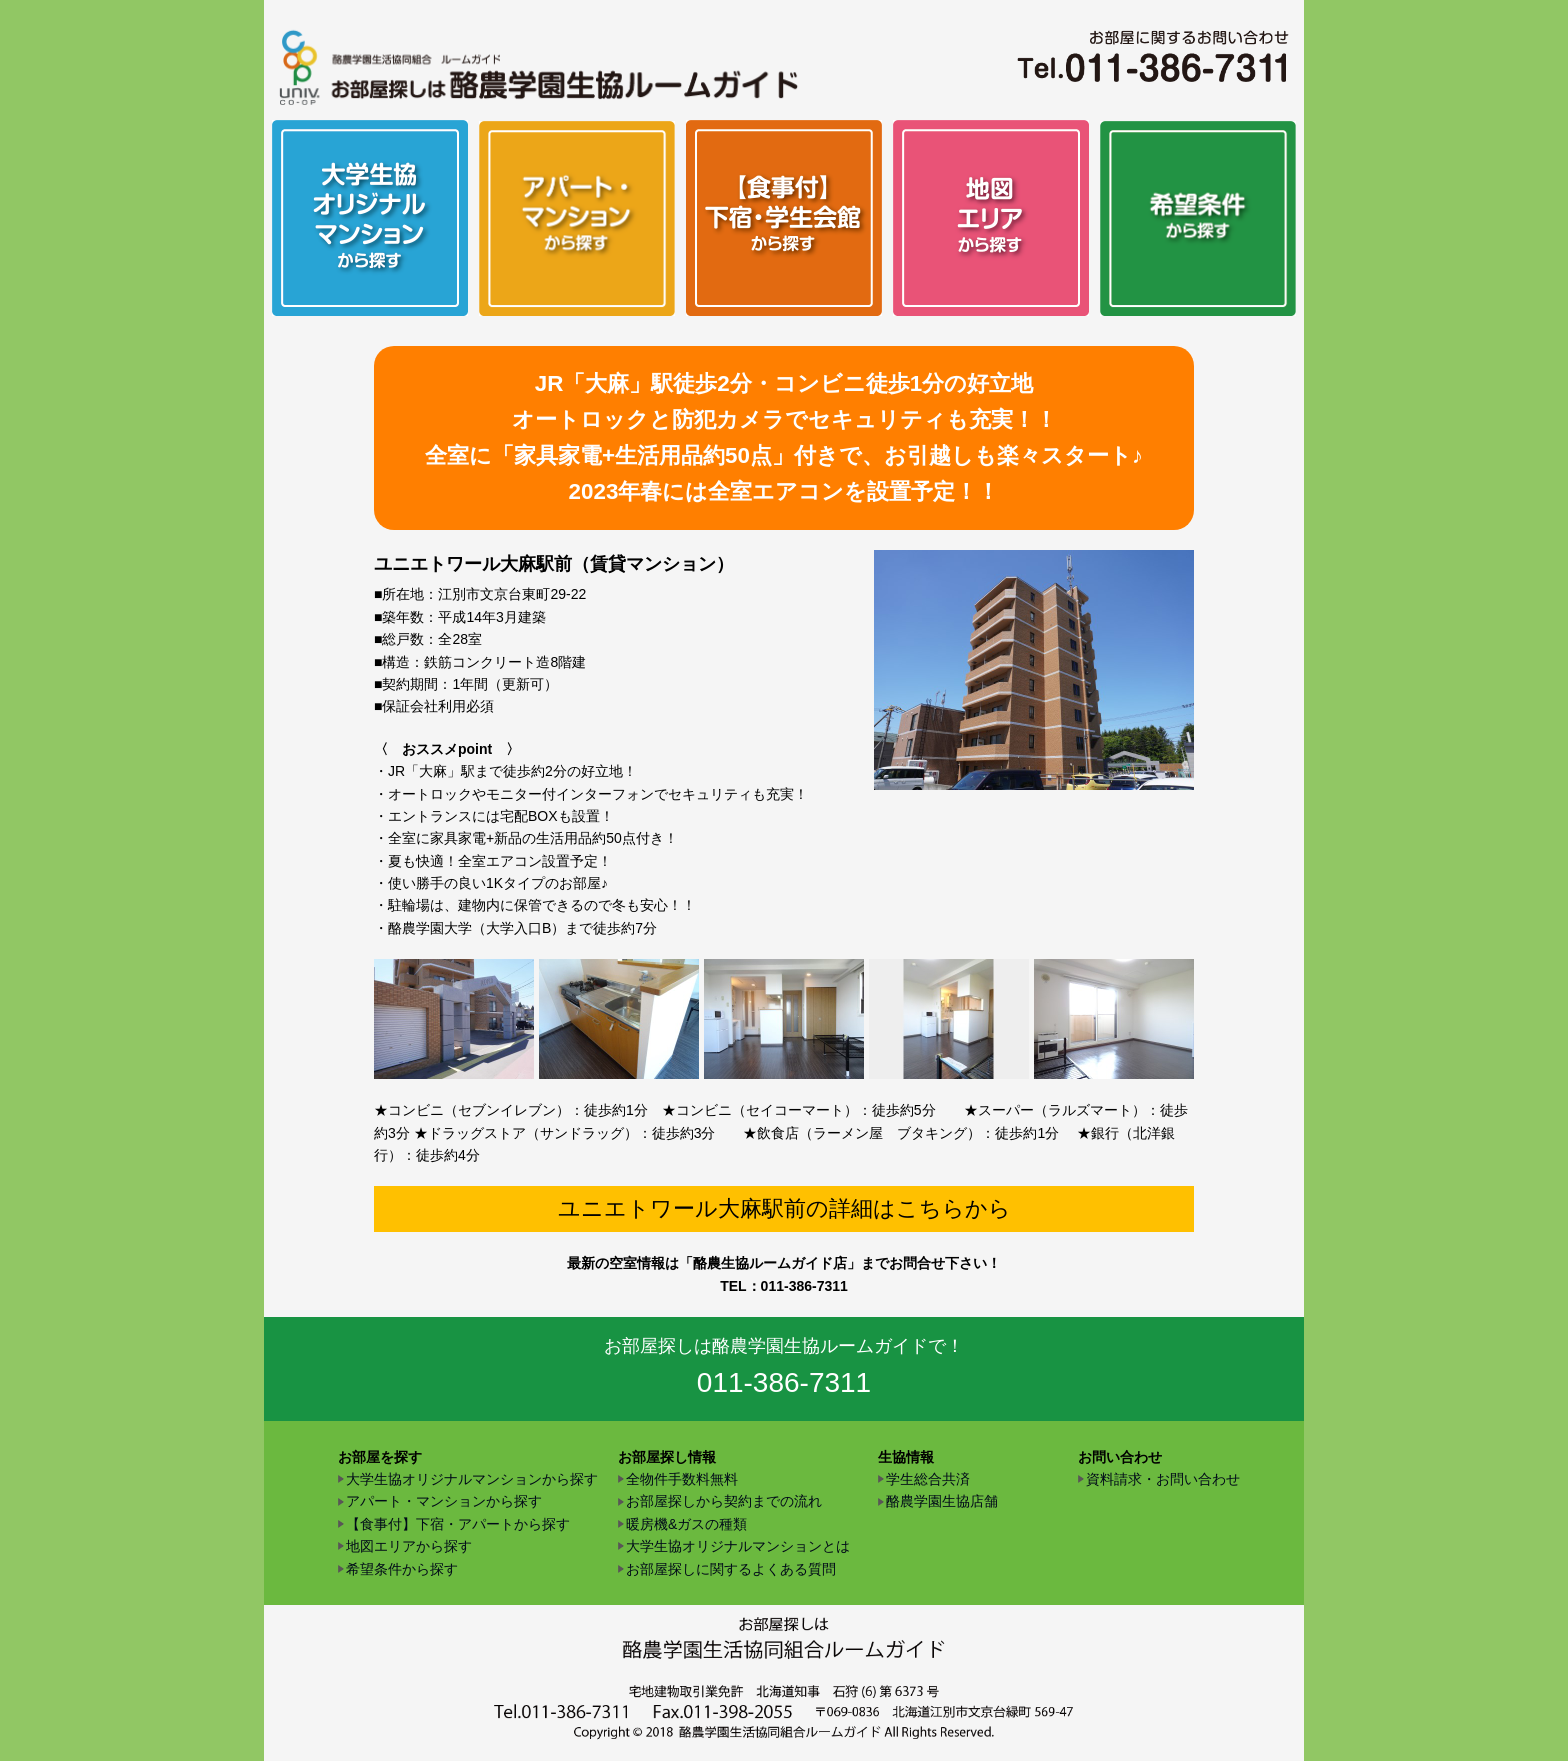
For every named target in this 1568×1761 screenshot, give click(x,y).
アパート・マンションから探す (444, 1501)
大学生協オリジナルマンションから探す (472, 1479)
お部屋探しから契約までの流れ (724, 1501)
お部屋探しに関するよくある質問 (731, 1569)
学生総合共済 (928, 1479)
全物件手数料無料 (682, 1479)
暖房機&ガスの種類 (686, 1524)
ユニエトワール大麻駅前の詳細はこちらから (784, 1208)
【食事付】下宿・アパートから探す (458, 1524)
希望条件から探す (402, 1569)
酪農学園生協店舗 (942, 1501)
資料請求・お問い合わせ (1163, 1479)
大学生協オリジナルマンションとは (738, 1546)
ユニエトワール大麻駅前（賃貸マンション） (554, 564)
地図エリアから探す (409, 1546)
